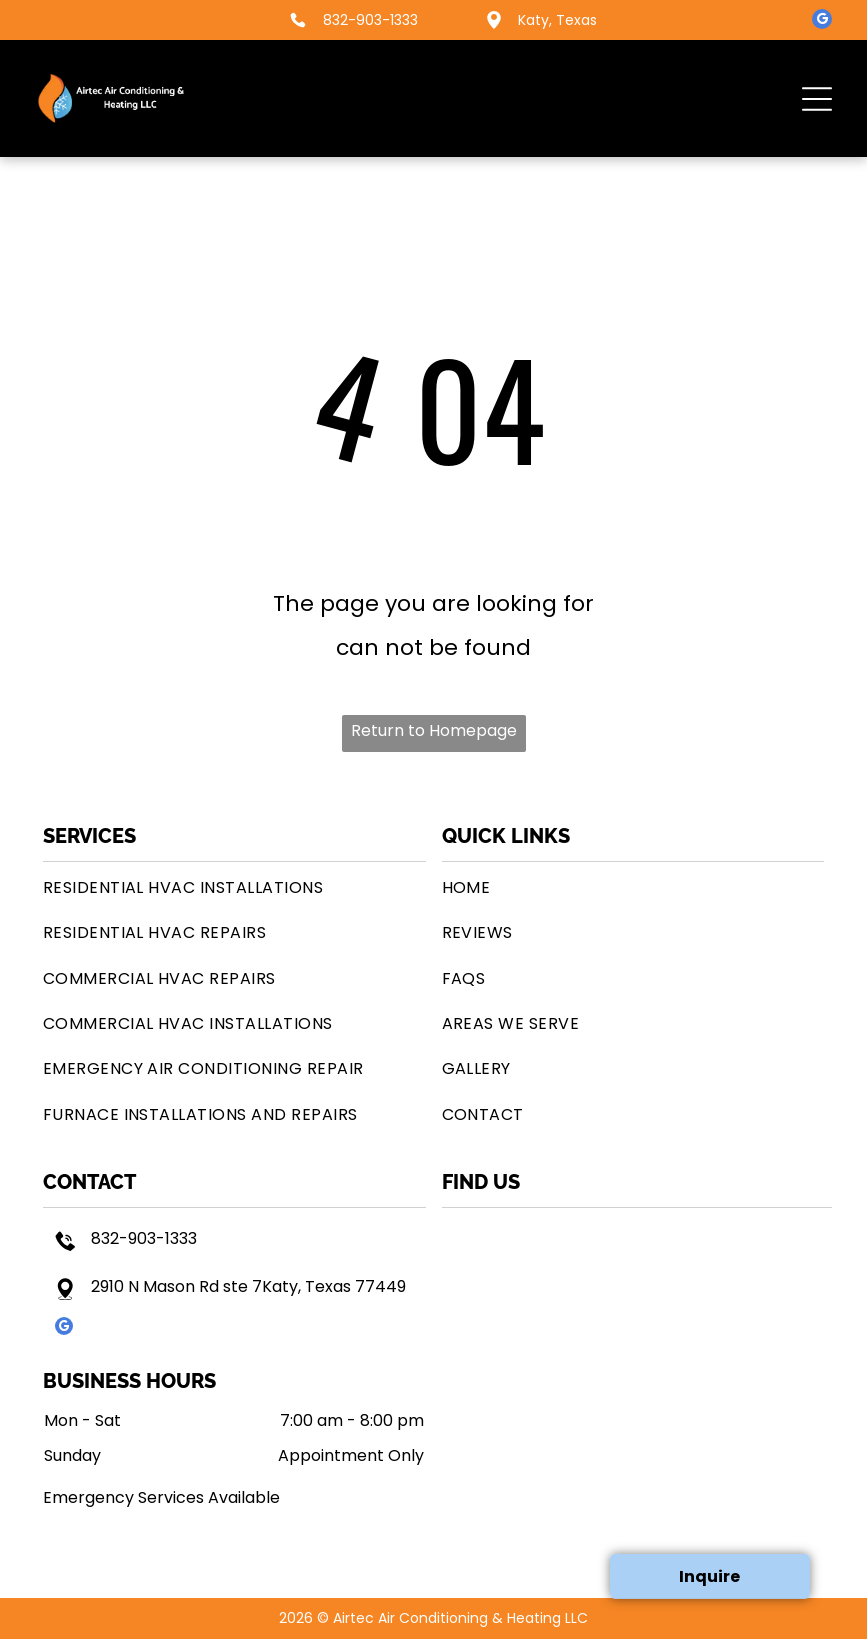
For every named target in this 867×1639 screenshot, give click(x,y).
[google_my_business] (822, 21)
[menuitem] (234, 887)
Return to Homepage (434, 730)
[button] (817, 99)
